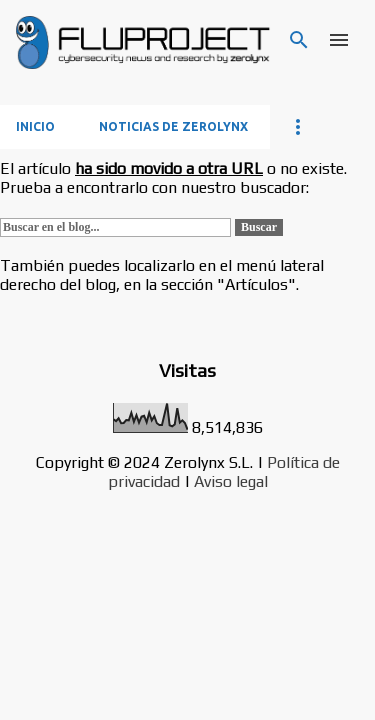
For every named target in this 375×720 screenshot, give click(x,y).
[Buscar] (299, 40)
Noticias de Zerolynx (173, 126)
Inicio (35, 126)
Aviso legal (231, 481)
